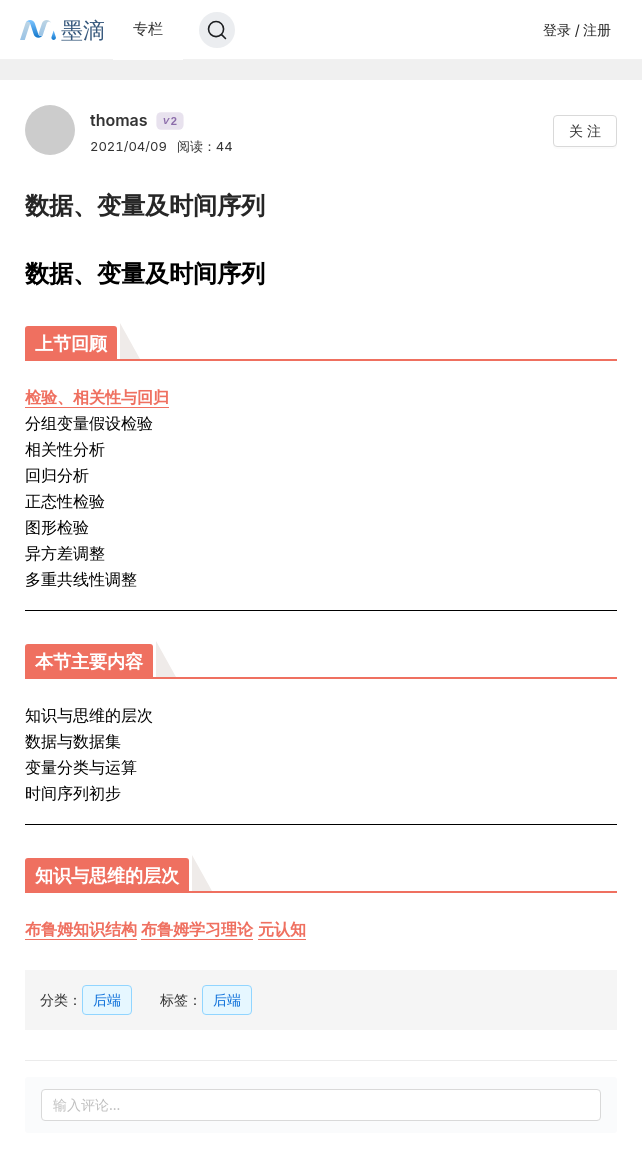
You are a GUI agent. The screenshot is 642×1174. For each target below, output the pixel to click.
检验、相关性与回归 (97, 397)
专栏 (148, 28)
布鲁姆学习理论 (197, 929)
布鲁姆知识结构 (81, 929)
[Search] (217, 30)
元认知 (282, 929)
